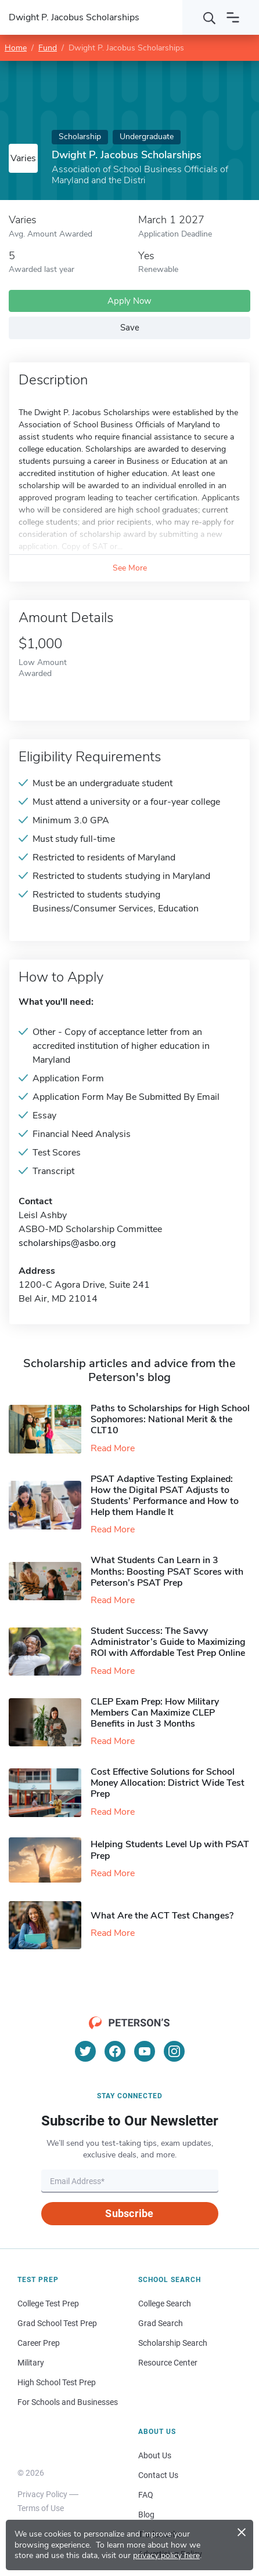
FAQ (145, 2494)
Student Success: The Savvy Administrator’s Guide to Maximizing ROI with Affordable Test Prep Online (168, 1642)
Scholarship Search (172, 2343)
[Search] (209, 17)
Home (16, 47)
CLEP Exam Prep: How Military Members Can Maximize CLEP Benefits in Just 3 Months (155, 1712)
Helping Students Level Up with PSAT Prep (170, 1850)
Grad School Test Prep (57, 2323)
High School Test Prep (56, 2382)
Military (30, 2362)
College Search (164, 2303)
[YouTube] (144, 2051)
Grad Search (160, 2323)
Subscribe (129, 2213)
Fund (47, 47)
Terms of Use (40, 2508)
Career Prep (38, 2343)
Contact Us (158, 2475)
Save (129, 327)
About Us (154, 2455)
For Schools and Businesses (67, 2402)
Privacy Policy (42, 2494)
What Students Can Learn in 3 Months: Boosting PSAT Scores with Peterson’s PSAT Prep (167, 1571)
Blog (146, 2514)
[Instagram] (174, 2051)
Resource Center (167, 2362)
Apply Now (129, 301)
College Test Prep (48, 2303)
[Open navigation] (232, 17)
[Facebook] (115, 2051)
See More (130, 567)
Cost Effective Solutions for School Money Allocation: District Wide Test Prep (167, 1782)
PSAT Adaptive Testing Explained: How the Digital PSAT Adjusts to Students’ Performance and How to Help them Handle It (165, 1496)
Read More (113, 1448)
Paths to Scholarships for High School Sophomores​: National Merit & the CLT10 (170, 1419)
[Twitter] (85, 2051)
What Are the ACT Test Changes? (162, 1915)
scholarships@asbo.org (67, 1243)
